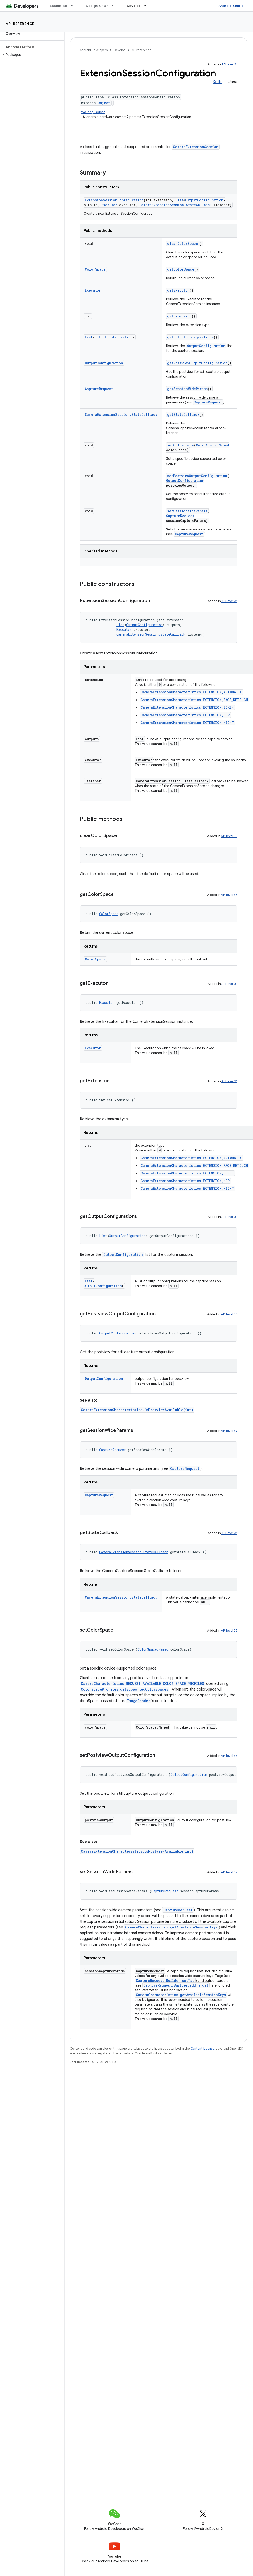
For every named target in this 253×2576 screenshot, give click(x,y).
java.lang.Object (92, 112)
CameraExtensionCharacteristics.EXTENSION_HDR (185, 715)
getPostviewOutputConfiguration (197, 363)
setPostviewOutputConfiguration (197, 475)
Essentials (58, 6)
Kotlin (217, 82)
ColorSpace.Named (212, 445)
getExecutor (178, 290)
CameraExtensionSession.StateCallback (175, 205)
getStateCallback (183, 414)
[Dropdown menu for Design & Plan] (114, 5)
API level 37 (229, 1431)
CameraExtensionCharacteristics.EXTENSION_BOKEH (187, 707)
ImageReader (138, 1700)
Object (104, 103)
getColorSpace (180, 269)
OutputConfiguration (204, 200)
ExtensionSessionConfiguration (114, 200)
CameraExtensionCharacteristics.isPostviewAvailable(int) (137, 1410)
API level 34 (229, 1314)
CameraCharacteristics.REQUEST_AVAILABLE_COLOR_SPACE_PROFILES (142, 1683)
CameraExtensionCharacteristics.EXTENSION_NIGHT (187, 722)
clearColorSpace (182, 243)
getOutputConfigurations (190, 337)
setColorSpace (180, 445)
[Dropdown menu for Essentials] (73, 5)
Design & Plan (97, 6)
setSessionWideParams (187, 511)
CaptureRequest (99, 388)
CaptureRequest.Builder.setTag (165, 1980)
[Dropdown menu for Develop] (147, 5)
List (179, 200)
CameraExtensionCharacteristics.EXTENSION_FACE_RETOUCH (194, 699)
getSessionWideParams (187, 388)
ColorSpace (95, 269)
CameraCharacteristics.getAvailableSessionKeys (171, 1927)
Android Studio (231, 6)
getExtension (179, 316)
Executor (109, 205)
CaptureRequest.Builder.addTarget (176, 1985)
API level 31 (229, 64)
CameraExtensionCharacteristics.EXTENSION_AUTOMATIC (191, 692)
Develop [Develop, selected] (134, 6)
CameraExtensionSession (195, 147)
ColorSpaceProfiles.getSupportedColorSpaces (124, 1689)
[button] (31, 55)
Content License (202, 2048)
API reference (20, 23)
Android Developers (94, 50)
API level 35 (229, 836)
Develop (119, 50)
